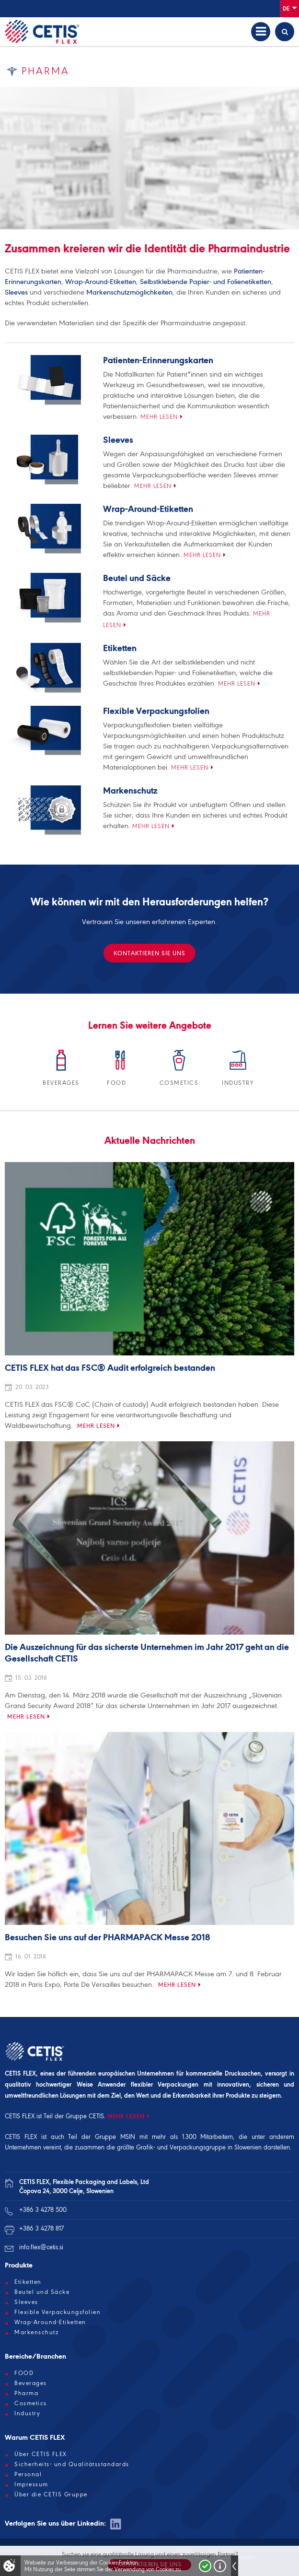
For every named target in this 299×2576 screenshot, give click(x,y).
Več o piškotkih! (220, 2566)
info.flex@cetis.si (41, 2247)
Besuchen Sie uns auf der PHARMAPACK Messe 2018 (107, 1938)
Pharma (26, 2393)
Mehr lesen (159, 417)
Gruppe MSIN (115, 2136)
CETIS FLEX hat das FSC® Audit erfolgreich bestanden (110, 1368)
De (290, 8)
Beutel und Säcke (137, 578)
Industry (27, 2413)
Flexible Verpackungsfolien (156, 711)
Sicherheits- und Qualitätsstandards (71, 2464)
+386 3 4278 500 (43, 2209)
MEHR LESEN (126, 2116)
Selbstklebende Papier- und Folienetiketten (205, 281)
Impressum (31, 2484)
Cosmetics (30, 2403)
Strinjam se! (205, 2566)
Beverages (30, 2383)
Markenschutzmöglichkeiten (129, 292)
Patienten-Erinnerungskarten (158, 361)
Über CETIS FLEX (40, 2454)
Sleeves (16, 292)
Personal (28, 2474)
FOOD (24, 2373)
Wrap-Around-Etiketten (100, 281)
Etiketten (120, 648)
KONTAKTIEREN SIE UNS (149, 953)
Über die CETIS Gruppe (51, 2494)
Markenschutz (130, 791)
